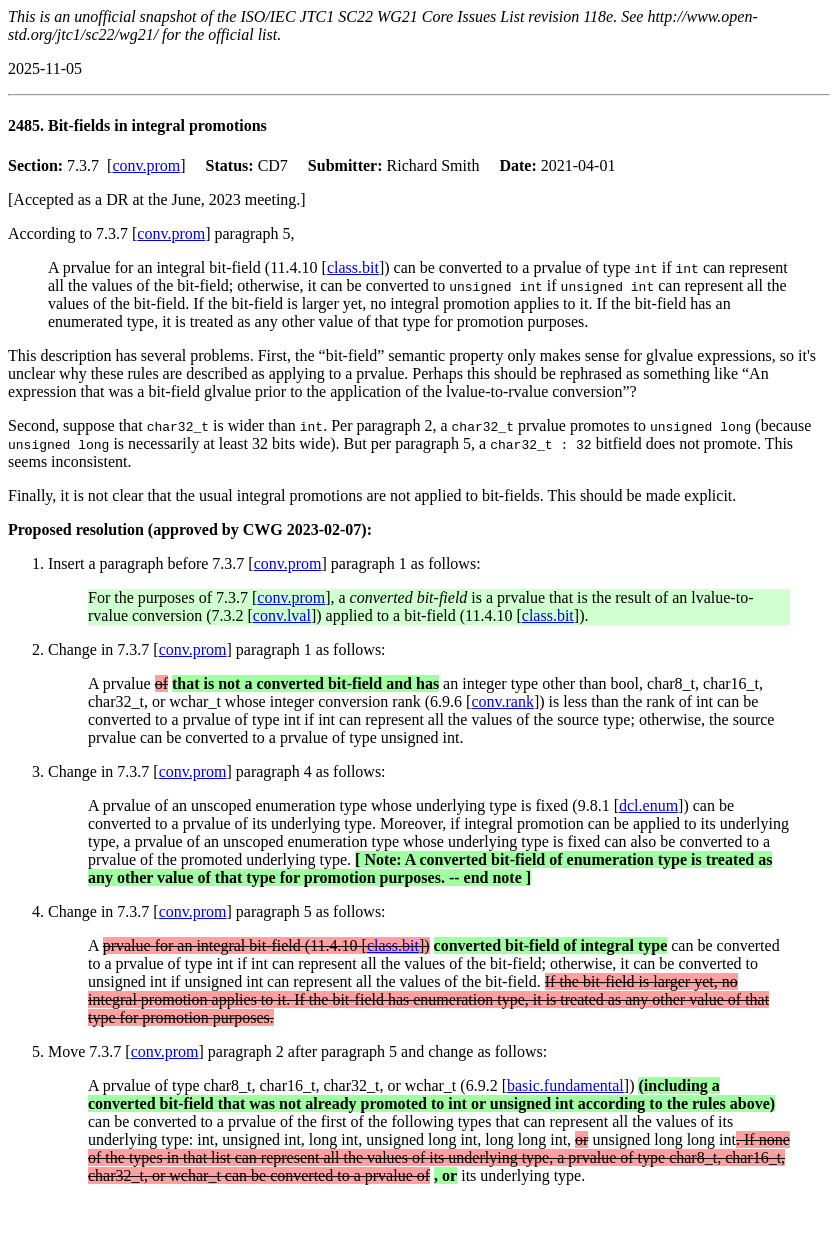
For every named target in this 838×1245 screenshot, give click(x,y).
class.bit (353, 267)
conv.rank (502, 701)
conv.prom (146, 165)
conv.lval (282, 615)
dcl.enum (648, 805)
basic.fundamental (565, 1085)
